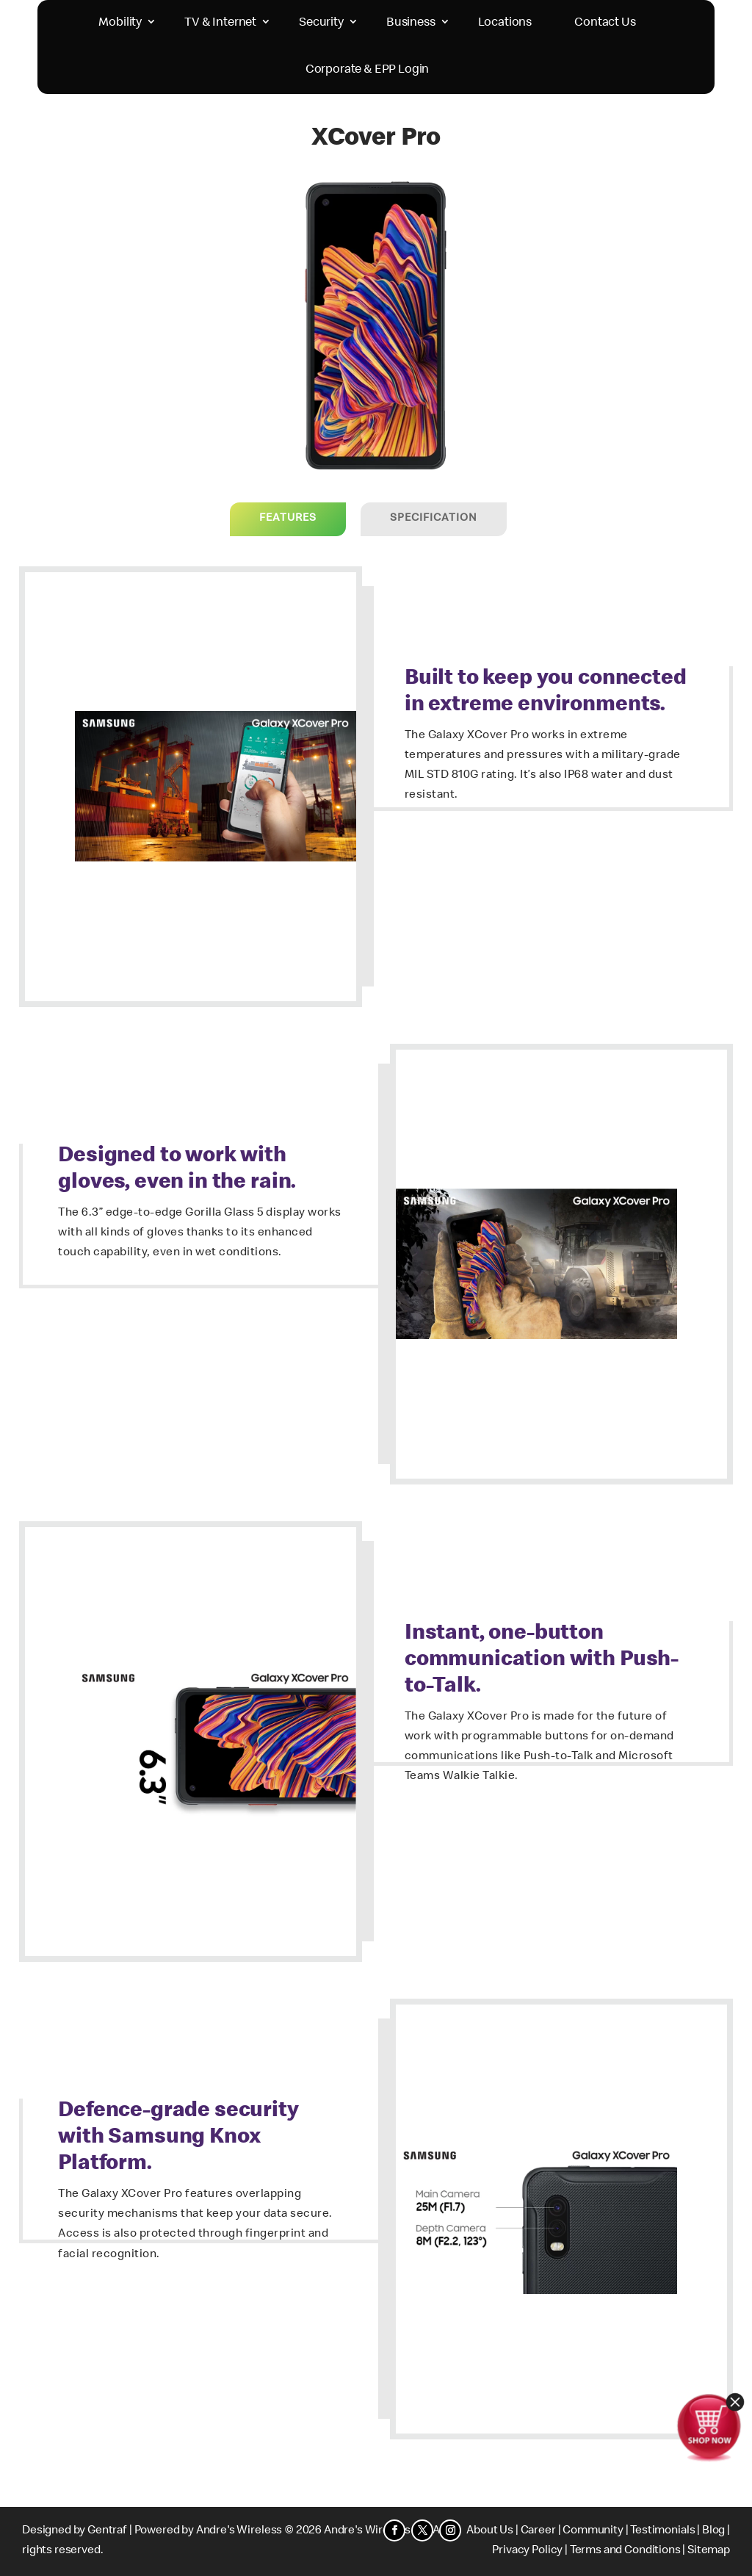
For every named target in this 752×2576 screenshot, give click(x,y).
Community (593, 2531)
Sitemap (708, 2551)
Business (410, 23)
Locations (505, 23)
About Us (489, 2531)
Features (288, 518)
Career (538, 2531)
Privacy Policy (527, 2551)
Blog (713, 2531)
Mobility (120, 23)
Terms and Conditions (625, 2551)
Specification (433, 518)
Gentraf (107, 2531)
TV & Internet (220, 23)
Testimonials (662, 2531)
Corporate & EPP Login (368, 70)
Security (321, 23)
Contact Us (604, 23)
